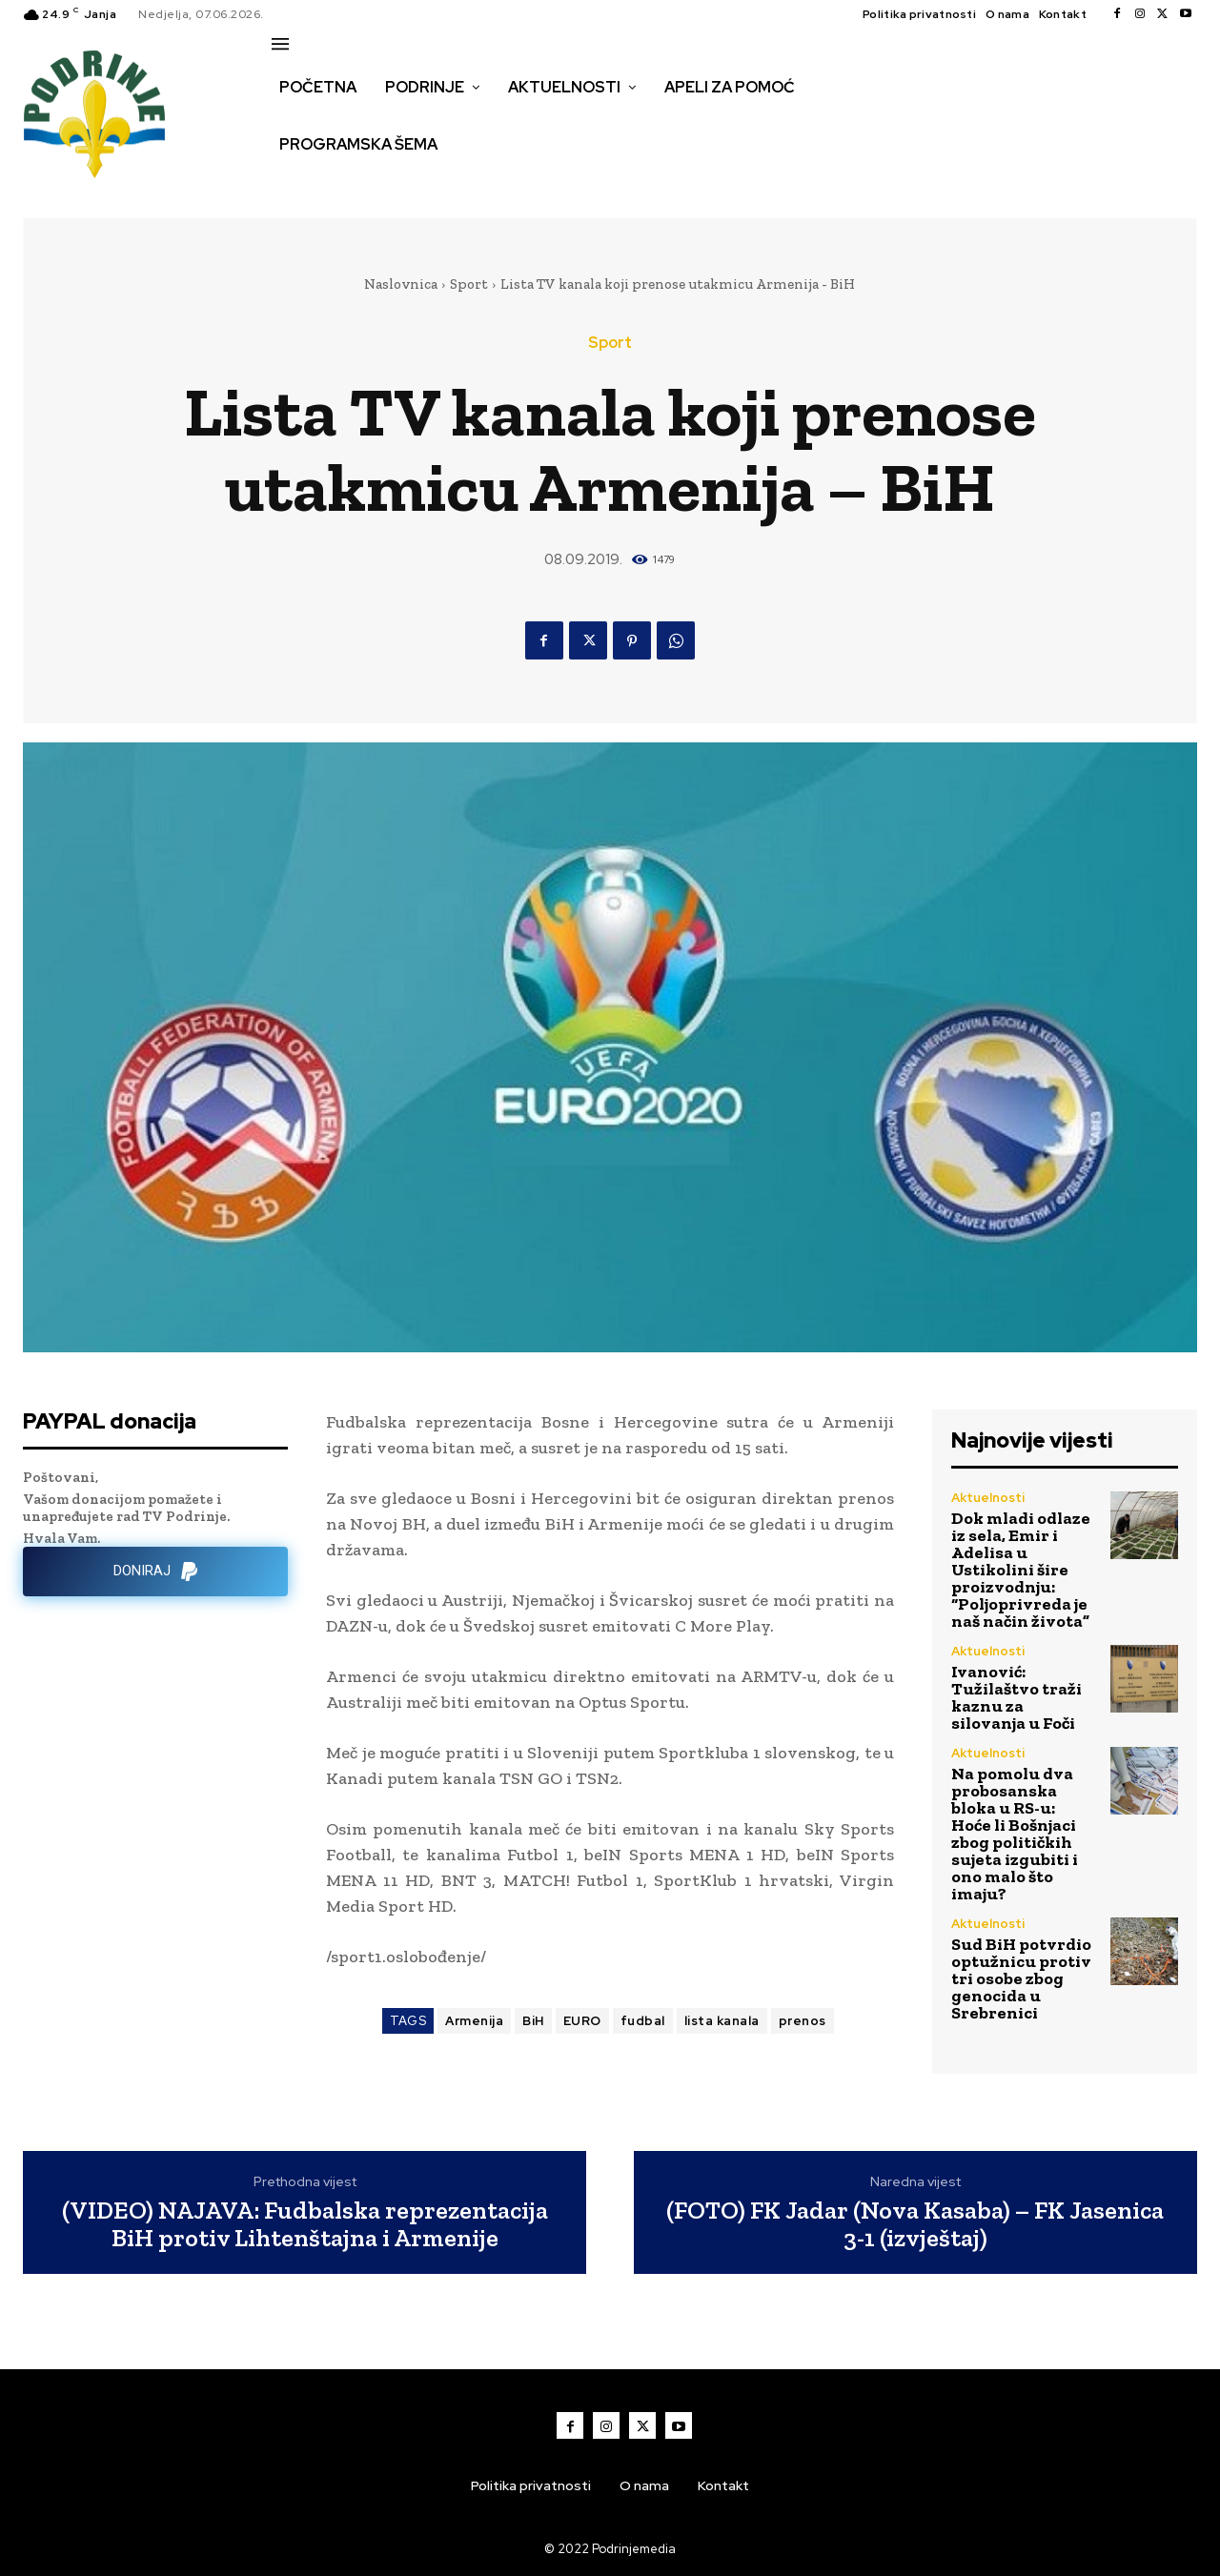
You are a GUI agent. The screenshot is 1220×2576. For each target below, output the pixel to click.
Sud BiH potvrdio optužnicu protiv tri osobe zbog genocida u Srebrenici (1021, 1978)
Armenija (474, 2021)
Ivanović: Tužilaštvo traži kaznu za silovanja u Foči (1016, 1697)
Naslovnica (400, 284)
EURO (582, 2021)
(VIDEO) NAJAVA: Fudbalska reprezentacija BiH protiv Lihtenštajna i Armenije (305, 2224)
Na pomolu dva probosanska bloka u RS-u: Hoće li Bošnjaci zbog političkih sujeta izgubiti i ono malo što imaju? (1014, 1833)
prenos (802, 2021)
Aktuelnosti (988, 1497)
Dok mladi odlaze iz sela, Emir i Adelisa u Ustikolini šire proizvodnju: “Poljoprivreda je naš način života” (1020, 1570)
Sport (469, 284)
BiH (533, 2021)
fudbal (642, 2021)
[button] (292, 184)
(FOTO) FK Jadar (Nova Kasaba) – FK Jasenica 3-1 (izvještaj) (915, 2224)
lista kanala (722, 2021)
